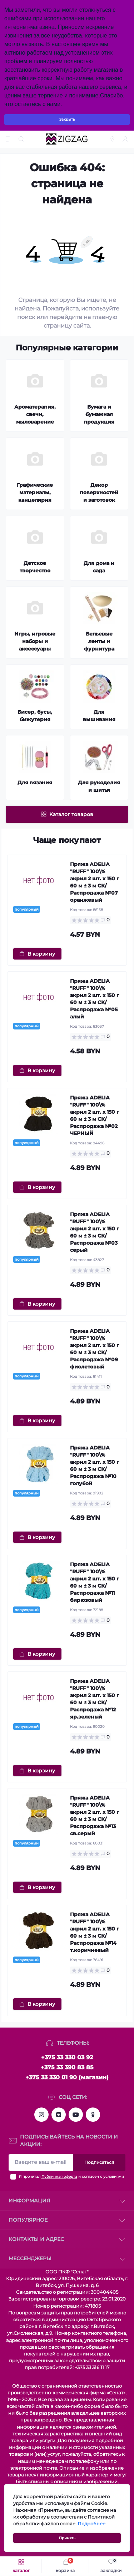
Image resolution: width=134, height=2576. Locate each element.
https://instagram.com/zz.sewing (41, 2114)
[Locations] (113, 139)
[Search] (22, 139)
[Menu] (9, 139)
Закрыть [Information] (67, 119)
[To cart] (37, 954)
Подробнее (91, 2523)
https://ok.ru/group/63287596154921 (93, 2114)
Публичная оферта (59, 2176)
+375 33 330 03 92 (67, 2057)
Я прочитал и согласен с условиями (71, 2176)
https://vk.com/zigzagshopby (58, 2114)
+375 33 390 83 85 (67, 2067)
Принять (67, 2538)
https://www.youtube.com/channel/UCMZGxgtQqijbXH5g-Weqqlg (76, 2114)
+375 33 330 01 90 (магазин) (67, 2077)
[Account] (126, 139)
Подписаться (99, 2162)
